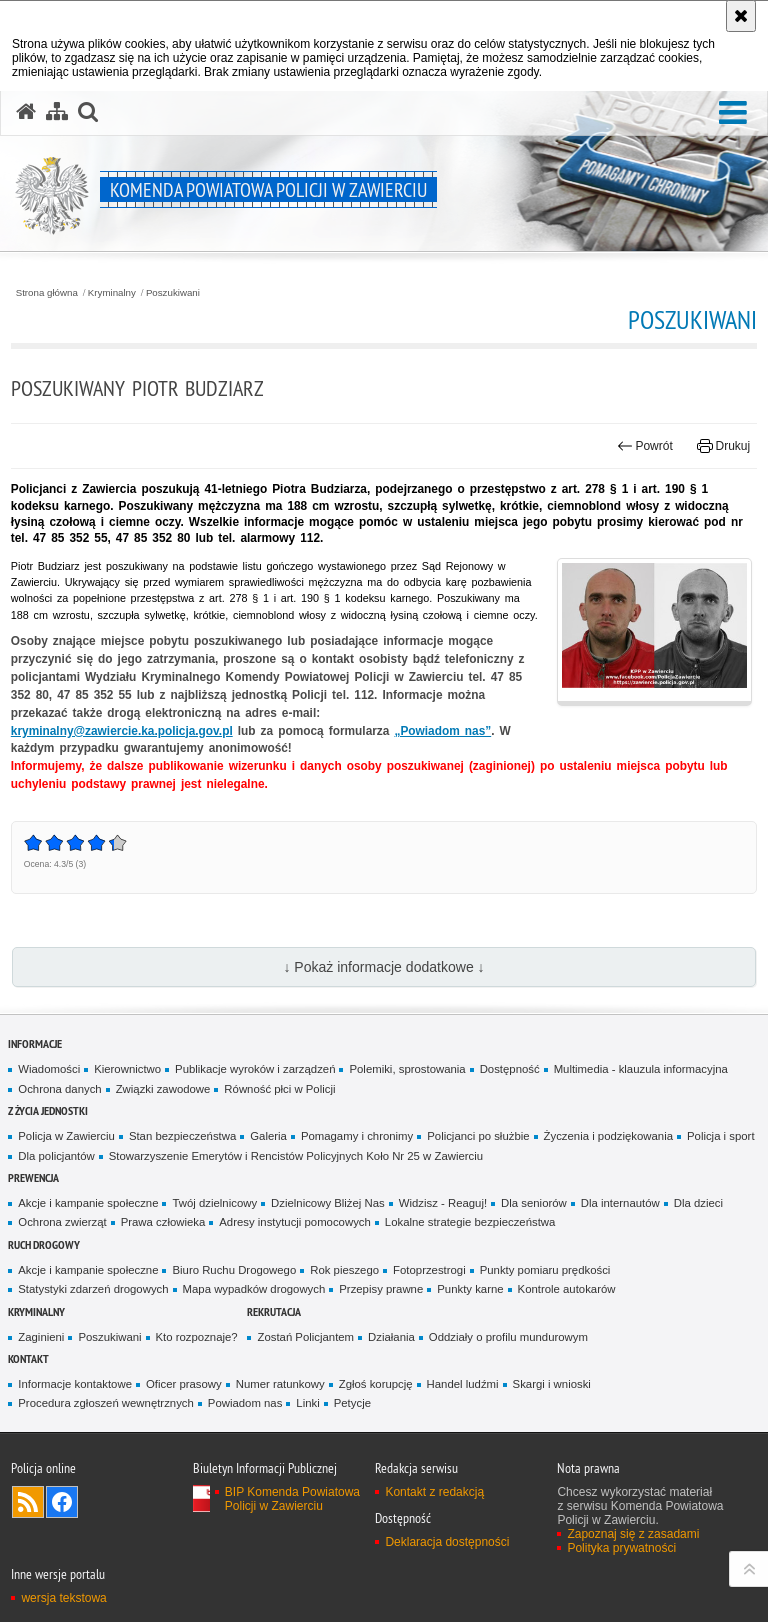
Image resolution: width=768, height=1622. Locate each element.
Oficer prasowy (184, 1384)
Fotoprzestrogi (429, 1270)
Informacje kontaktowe (75, 1384)
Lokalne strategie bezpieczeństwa (470, 1222)
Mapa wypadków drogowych (254, 1289)
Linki (307, 1403)
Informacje (35, 1043)
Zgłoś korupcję (376, 1384)
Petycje (352, 1403)
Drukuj (723, 446)
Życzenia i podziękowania (608, 1136)
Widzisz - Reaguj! (443, 1203)
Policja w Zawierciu (66, 1136)
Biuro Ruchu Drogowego (234, 1270)
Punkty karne (470, 1289)
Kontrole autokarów (567, 1289)
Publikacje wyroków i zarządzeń (255, 1069)
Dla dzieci (698, 1203)
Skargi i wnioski (552, 1384)
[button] (733, 113)
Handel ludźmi (463, 1384)
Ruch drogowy (44, 1244)
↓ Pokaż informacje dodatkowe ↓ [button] (383, 967)
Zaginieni (41, 1337)
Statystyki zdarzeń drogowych (93, 1289)
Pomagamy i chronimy (357, 1136)
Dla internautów (620, 1203)
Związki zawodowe (163, 1089)
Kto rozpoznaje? (197, 1337)
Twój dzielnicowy (214, 1203)
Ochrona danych (59, 1089)
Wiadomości (49, 1069)
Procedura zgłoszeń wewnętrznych (106, 1403)
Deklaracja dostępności (447, 1542)
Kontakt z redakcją (434, 1492)
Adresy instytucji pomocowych (295, 1222)
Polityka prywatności (621, 1548)
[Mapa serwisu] (57, 112)
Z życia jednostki (48, 1110)
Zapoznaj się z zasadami (633, 1534)
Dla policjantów (56, 1156)
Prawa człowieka (163, 1222)
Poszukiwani (173, 293)
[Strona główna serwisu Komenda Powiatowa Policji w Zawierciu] (26, 112)
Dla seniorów (534, 1203)
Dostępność (510, 1069)
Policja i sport (721, 1136)
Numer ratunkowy (280, 1384)
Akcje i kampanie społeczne (88, 1203)
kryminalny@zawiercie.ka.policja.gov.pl (122, 731)
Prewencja (33, 1177)
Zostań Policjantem (305, 1337)
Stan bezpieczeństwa (182, 1136)
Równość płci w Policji (279, 1089)
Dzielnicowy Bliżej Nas (328, 1203)
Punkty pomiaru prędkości (545, 1270)
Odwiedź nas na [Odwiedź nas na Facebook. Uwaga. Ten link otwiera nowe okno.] (62, 1502)
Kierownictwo (127, 1069)
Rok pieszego (344, 1270)
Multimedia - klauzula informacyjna (641, 1069)
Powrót (645, 446)
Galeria (268, 1136)
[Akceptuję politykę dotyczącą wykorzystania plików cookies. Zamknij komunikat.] (741, 16)
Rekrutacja (274, 1311)
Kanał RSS (28, 1502)
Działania (391, 1337)
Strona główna (47, 293)
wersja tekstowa (63, 1598)
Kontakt (28, 1358)
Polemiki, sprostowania (407, 1069)
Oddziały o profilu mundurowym (508, 1337)
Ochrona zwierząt (62, 1222)
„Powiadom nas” (442, 731)
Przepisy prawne (381, 1289)
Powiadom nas (245, 1403)
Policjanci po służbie (478, 1136)
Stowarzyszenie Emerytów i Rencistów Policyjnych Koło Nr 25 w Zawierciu (296, 1156)
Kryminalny (112, 293)
